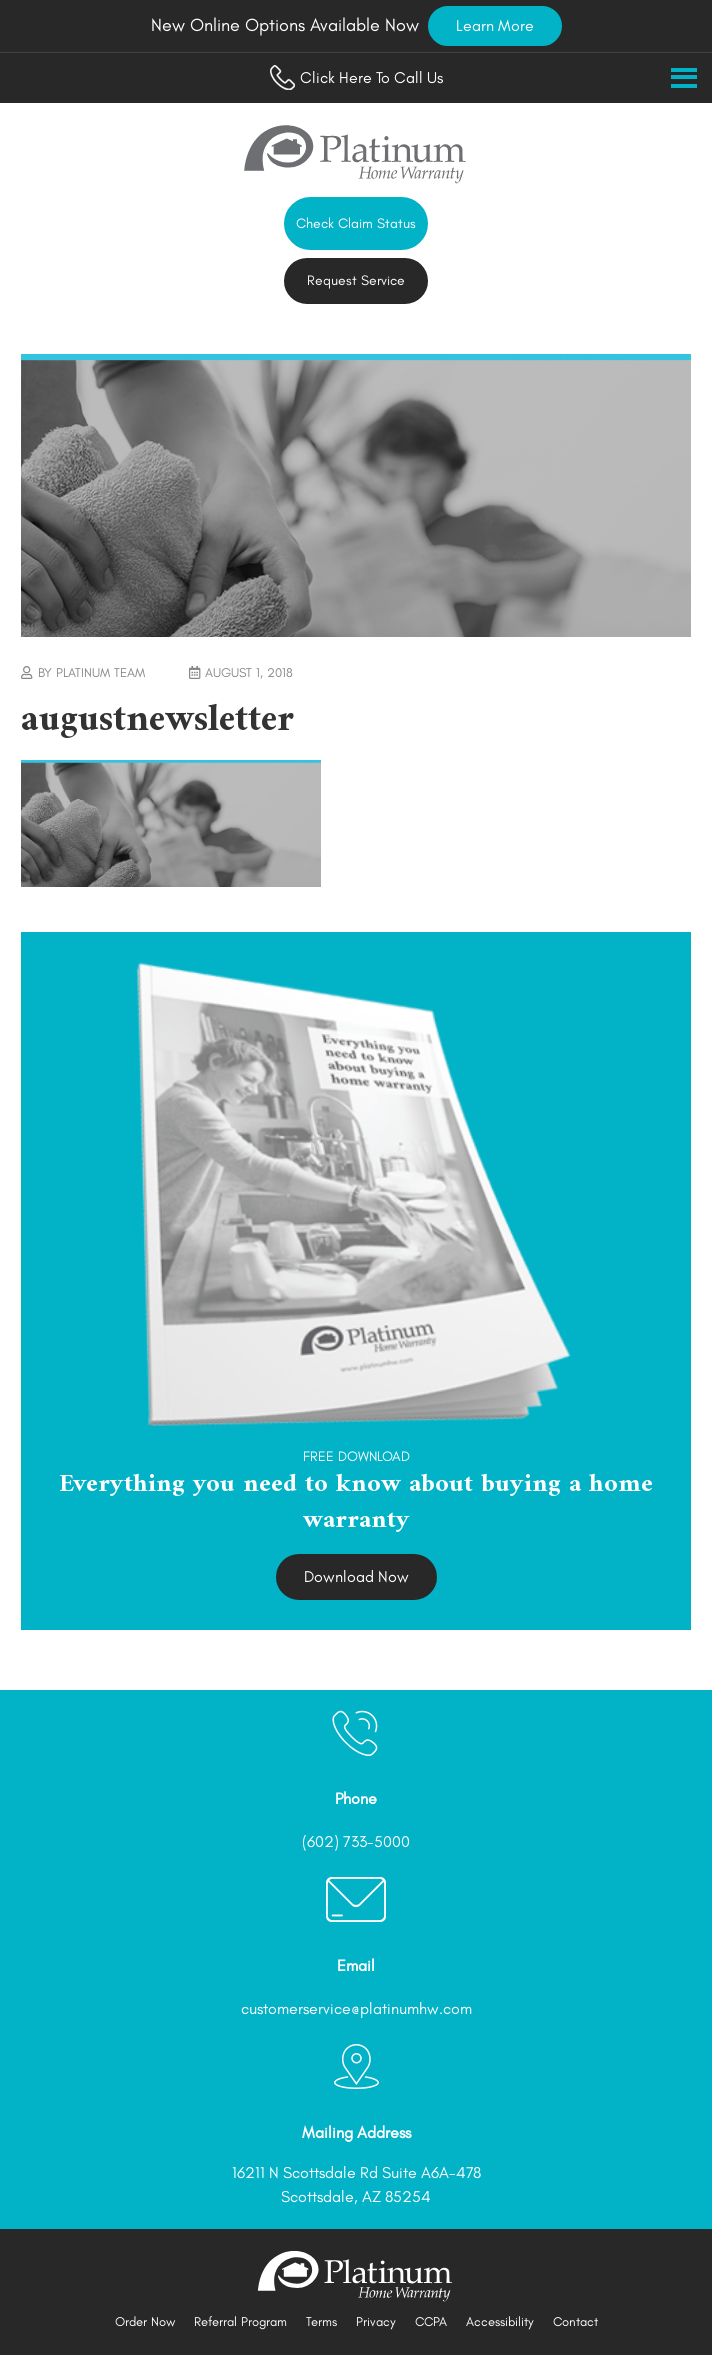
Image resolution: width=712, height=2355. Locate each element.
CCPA (431, 2321)
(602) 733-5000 (356, 1841)
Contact (575, 2321)
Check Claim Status (356, 223)
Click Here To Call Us (356, 77)
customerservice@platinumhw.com (356, 2008)
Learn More (495, 25)
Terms (321, 2321)
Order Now (145, 2321)
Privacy (376, 2321)
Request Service (356, 280)
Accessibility (500, 2321)
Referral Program (240, 2321)
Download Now (356, 1576)
